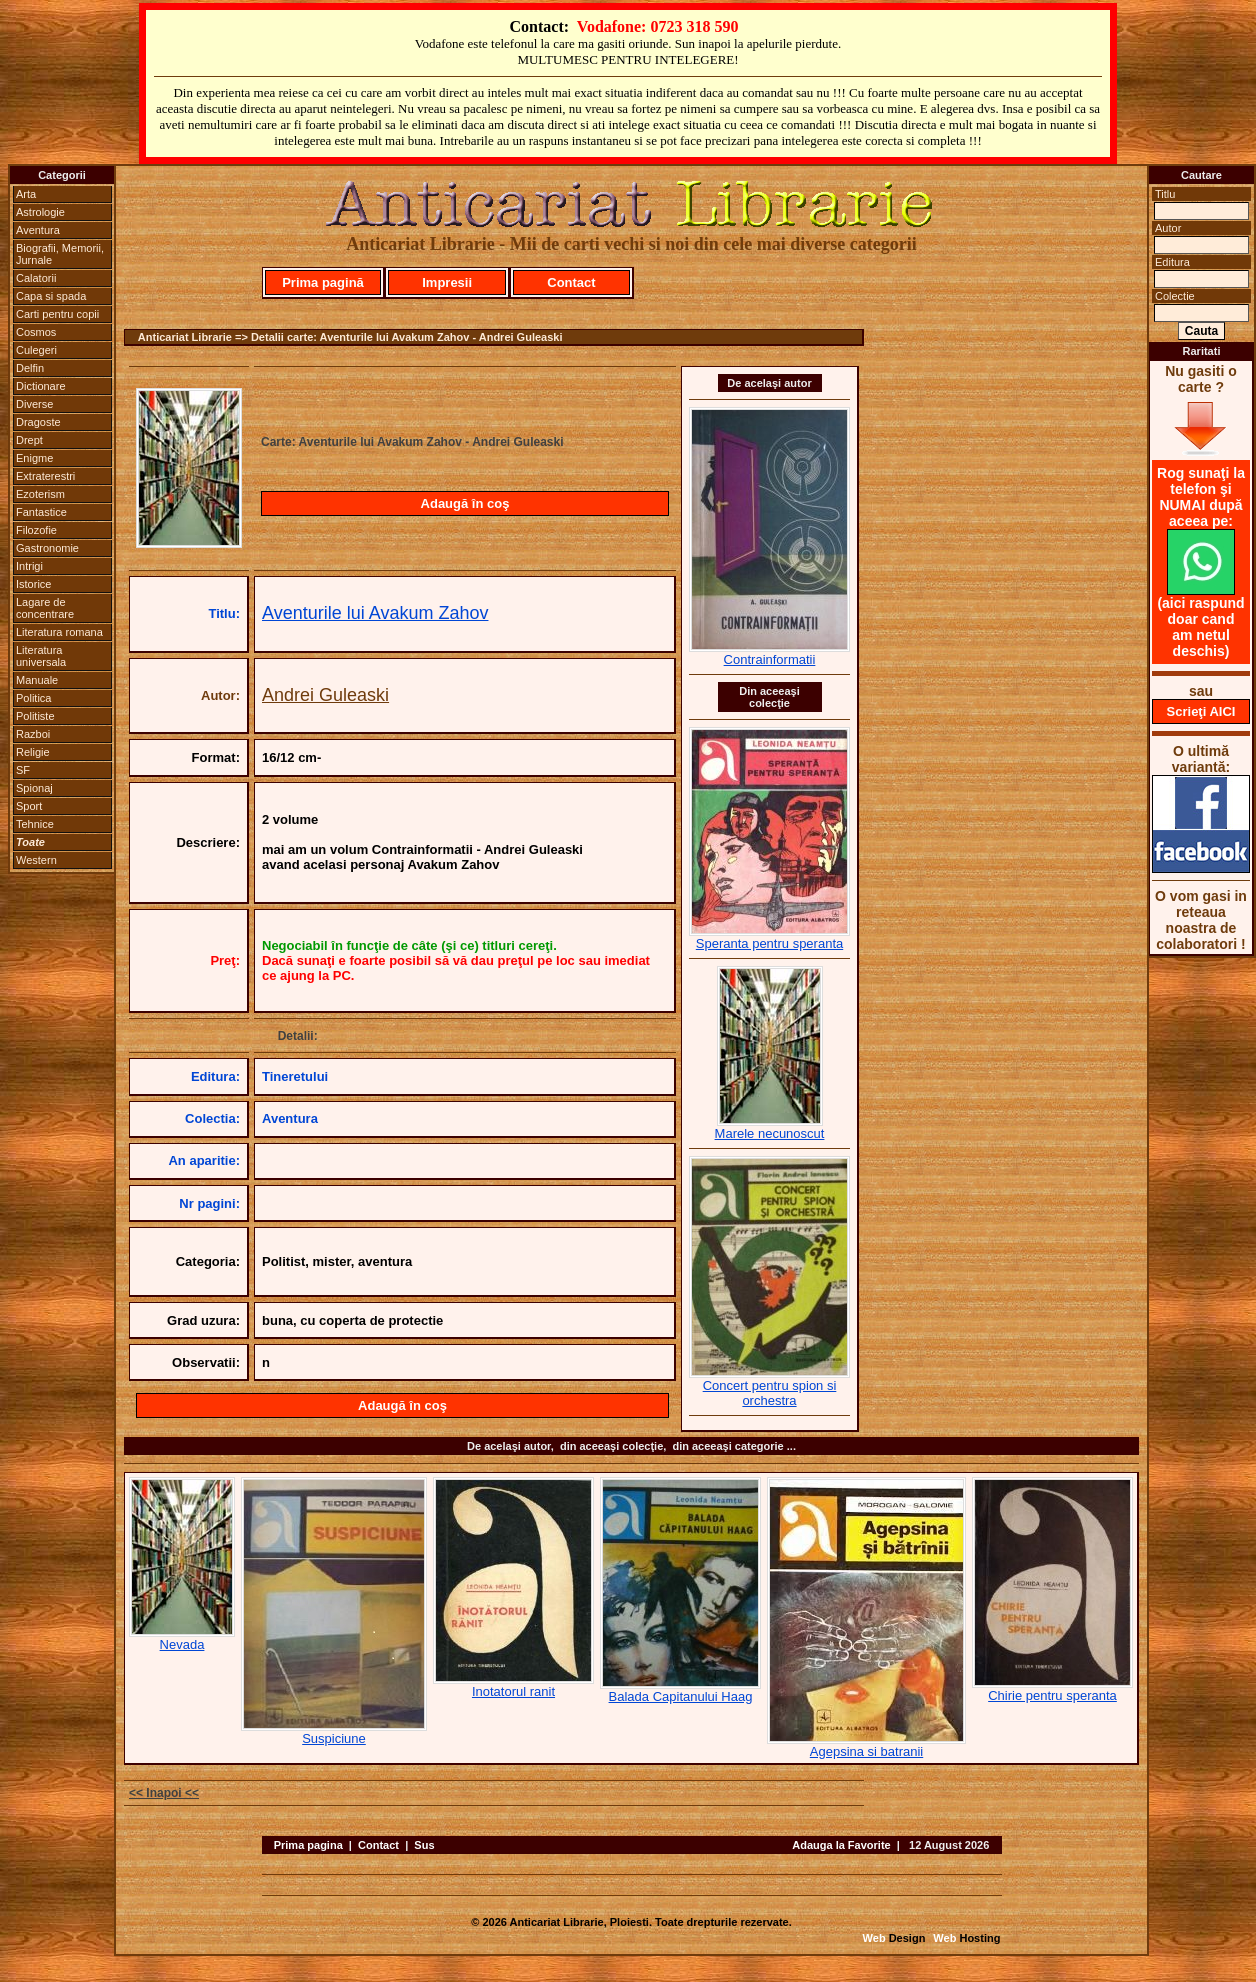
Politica (33, 698)
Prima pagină (323, 282)
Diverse (34, 404)
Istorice (33, 584)
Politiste (35, 716)
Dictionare (41, 386)
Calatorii (36, 278)
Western (36, 860)
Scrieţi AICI (1201, 711)
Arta (26, 194)
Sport (29, 806)
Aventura (38, 230)
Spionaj (34, 788)
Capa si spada (51, 296)
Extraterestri (45, 476)
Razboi (33, 734)
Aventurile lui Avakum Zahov (375, 613)
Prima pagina (308, 1845)
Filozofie (36, 530)
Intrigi (29, 566)
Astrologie (40, 212)
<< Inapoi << (164, 1793)
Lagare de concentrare (45, 608)
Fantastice (41, 512)
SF (23, 770)
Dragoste (38, 422)
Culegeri (36, 350)
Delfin (30, 368)
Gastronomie (47, 548)
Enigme (34, 458)
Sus (424, 1845)
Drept (29, 440)
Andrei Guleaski (325, 695)
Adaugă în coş (465, 503)
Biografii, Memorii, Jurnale (60, 254)
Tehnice (35, 824)
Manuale (37, 680)
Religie (33, 752)
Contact (571, 282)
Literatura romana (59, 632)
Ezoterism (40, 494)
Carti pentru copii (57, 314)
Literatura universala (41, 656)
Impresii (447, 282)
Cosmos (36, 332)
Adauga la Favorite (841, 1845)
